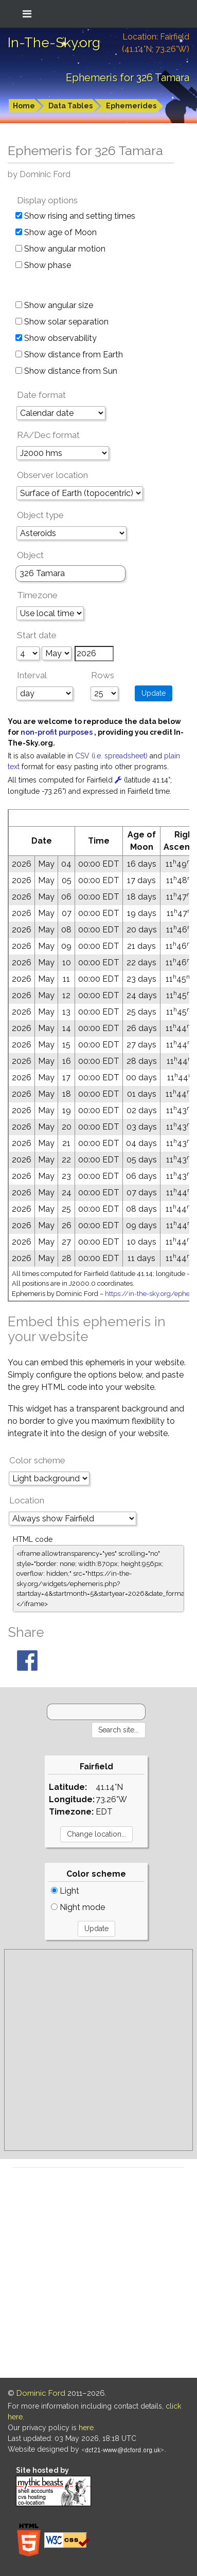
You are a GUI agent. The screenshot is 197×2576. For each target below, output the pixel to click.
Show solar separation (62, 322)
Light (65, 1891)
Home (24, 106)
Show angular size (54, 305)
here (86, 2428)
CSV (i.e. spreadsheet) (112, 756)
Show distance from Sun (66, 371)
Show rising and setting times (75, 216)
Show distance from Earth (69, 354)
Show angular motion (60, 249)
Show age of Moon (56, 232)
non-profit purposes (57, 732)
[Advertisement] (98, 2050)
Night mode (78, 1907)
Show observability (56, 338)
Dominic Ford (40, 2393)
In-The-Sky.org (54, 42)
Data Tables (70, 106)
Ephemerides (131, 106)
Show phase (43, 265)
